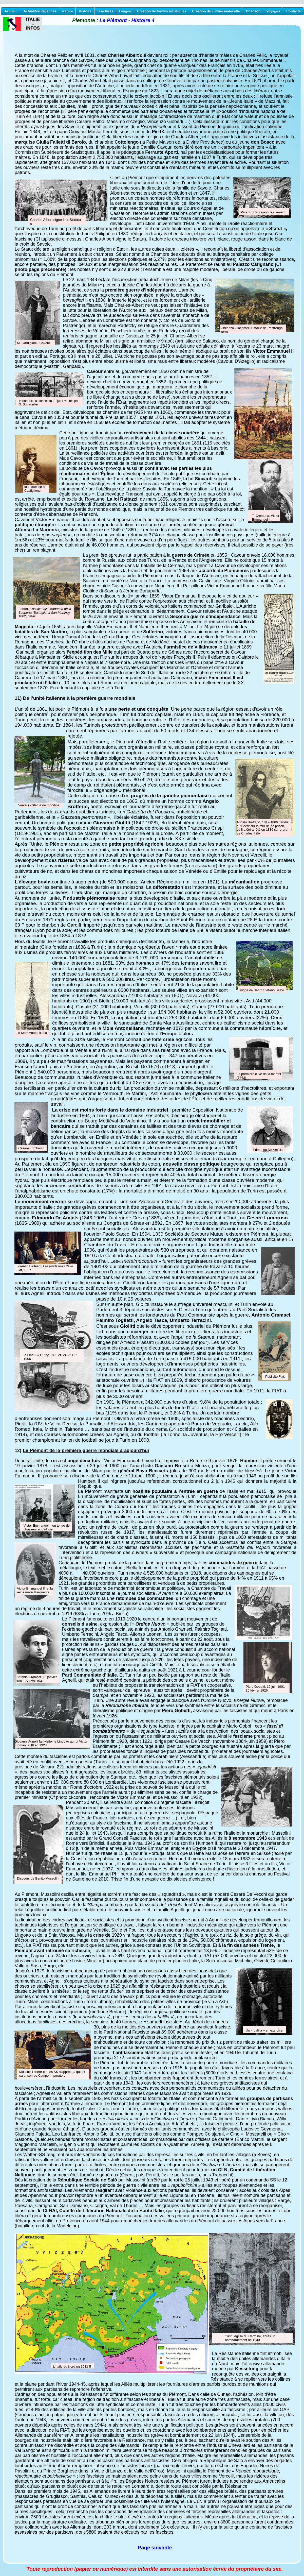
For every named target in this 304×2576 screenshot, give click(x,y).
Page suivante (155, 2547)
